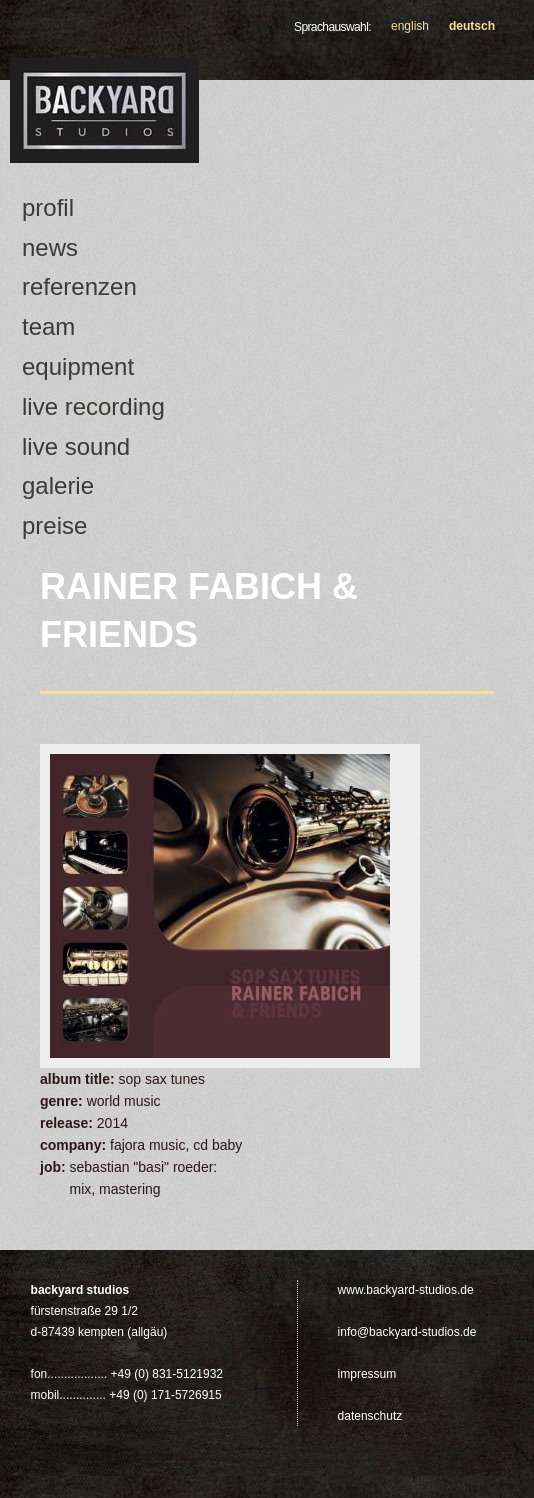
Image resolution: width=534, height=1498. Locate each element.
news (50, 247)
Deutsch (472, 26)
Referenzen (79, 286)
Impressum (367, 1374)
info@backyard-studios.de (407, 1332)
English (410, 26)
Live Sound (76, 446)
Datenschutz (370, 1416)
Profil (48, 207)
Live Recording (93, 406)
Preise (54, 525)
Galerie (58, 485)
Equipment (78, 366)
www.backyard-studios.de (406, 1290)
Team (48, 326)
